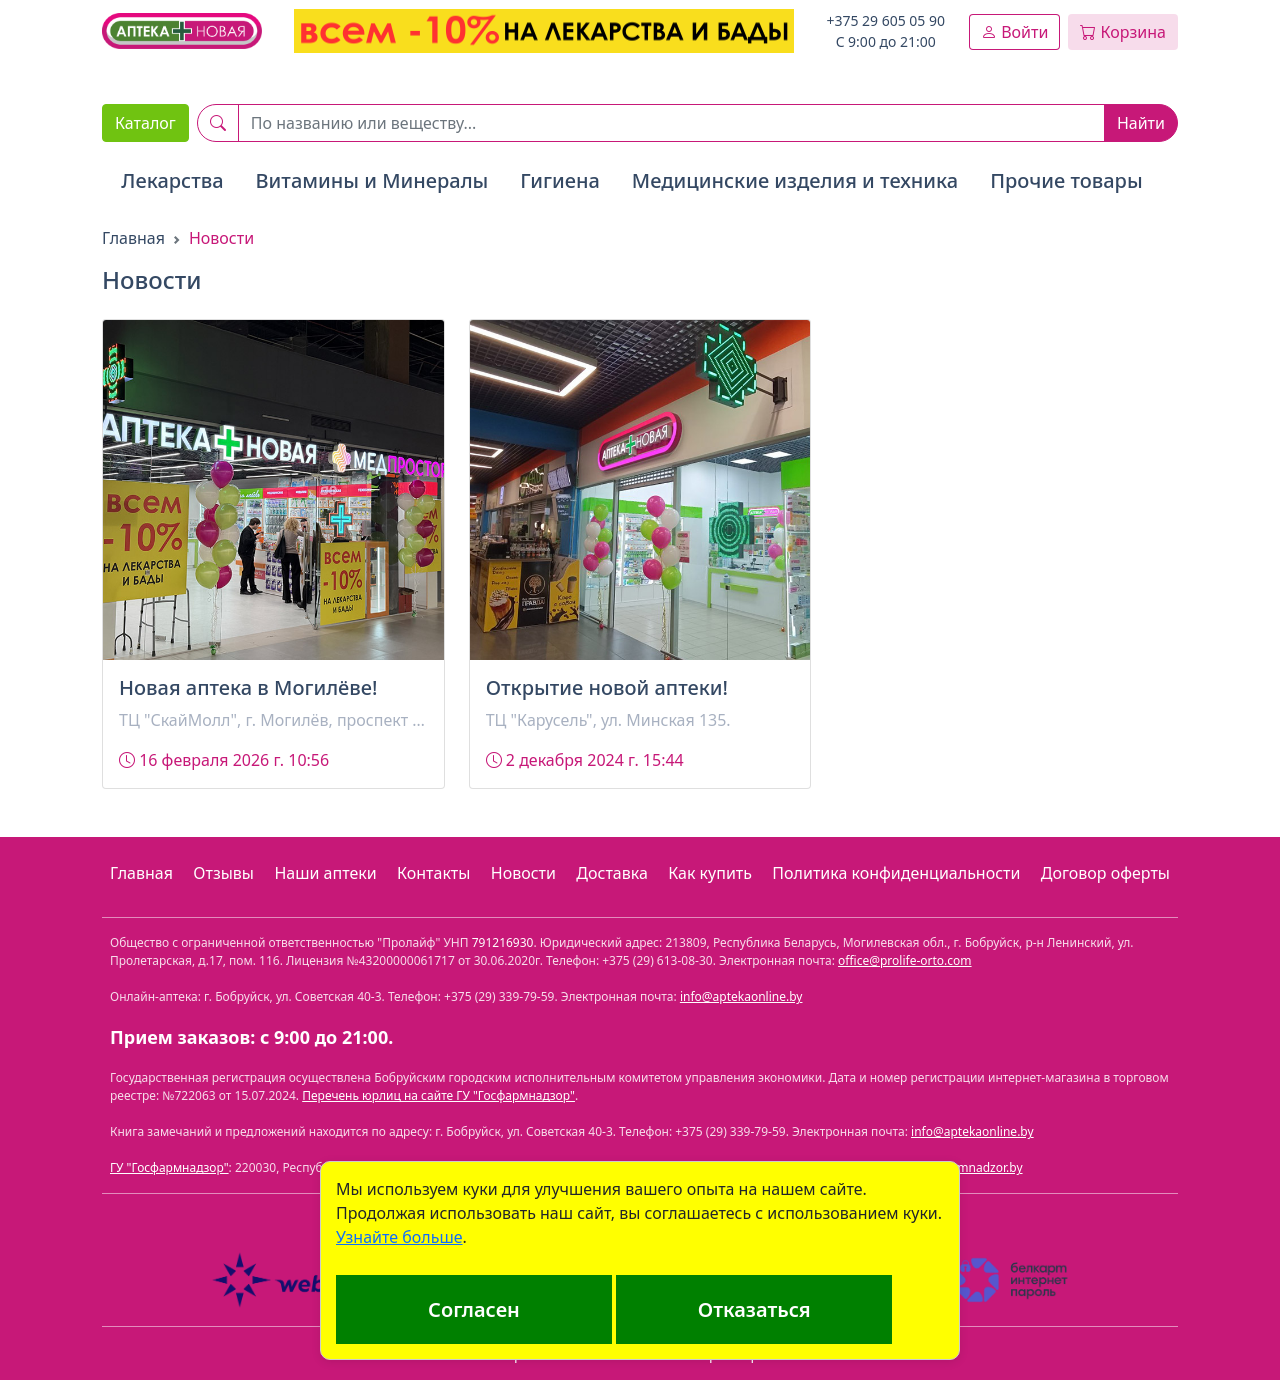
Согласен (474, 1309)
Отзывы (223, 873)
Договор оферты (1105, 873)
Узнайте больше (399, 1237)
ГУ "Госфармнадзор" (169, 1167)
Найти (1141, 123)
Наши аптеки (325, 873)
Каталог (145, 123)
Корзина (1123, 32)
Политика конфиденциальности (896, 873)
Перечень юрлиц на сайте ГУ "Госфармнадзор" (438, 1095)
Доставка (612, 873)
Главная (133, 238)
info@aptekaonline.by (741, 996)
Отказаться (754, 1309)
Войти (1014, 32)
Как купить (710, 873)
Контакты (433, 873)
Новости (523, 873)
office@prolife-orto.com (905, 960)
